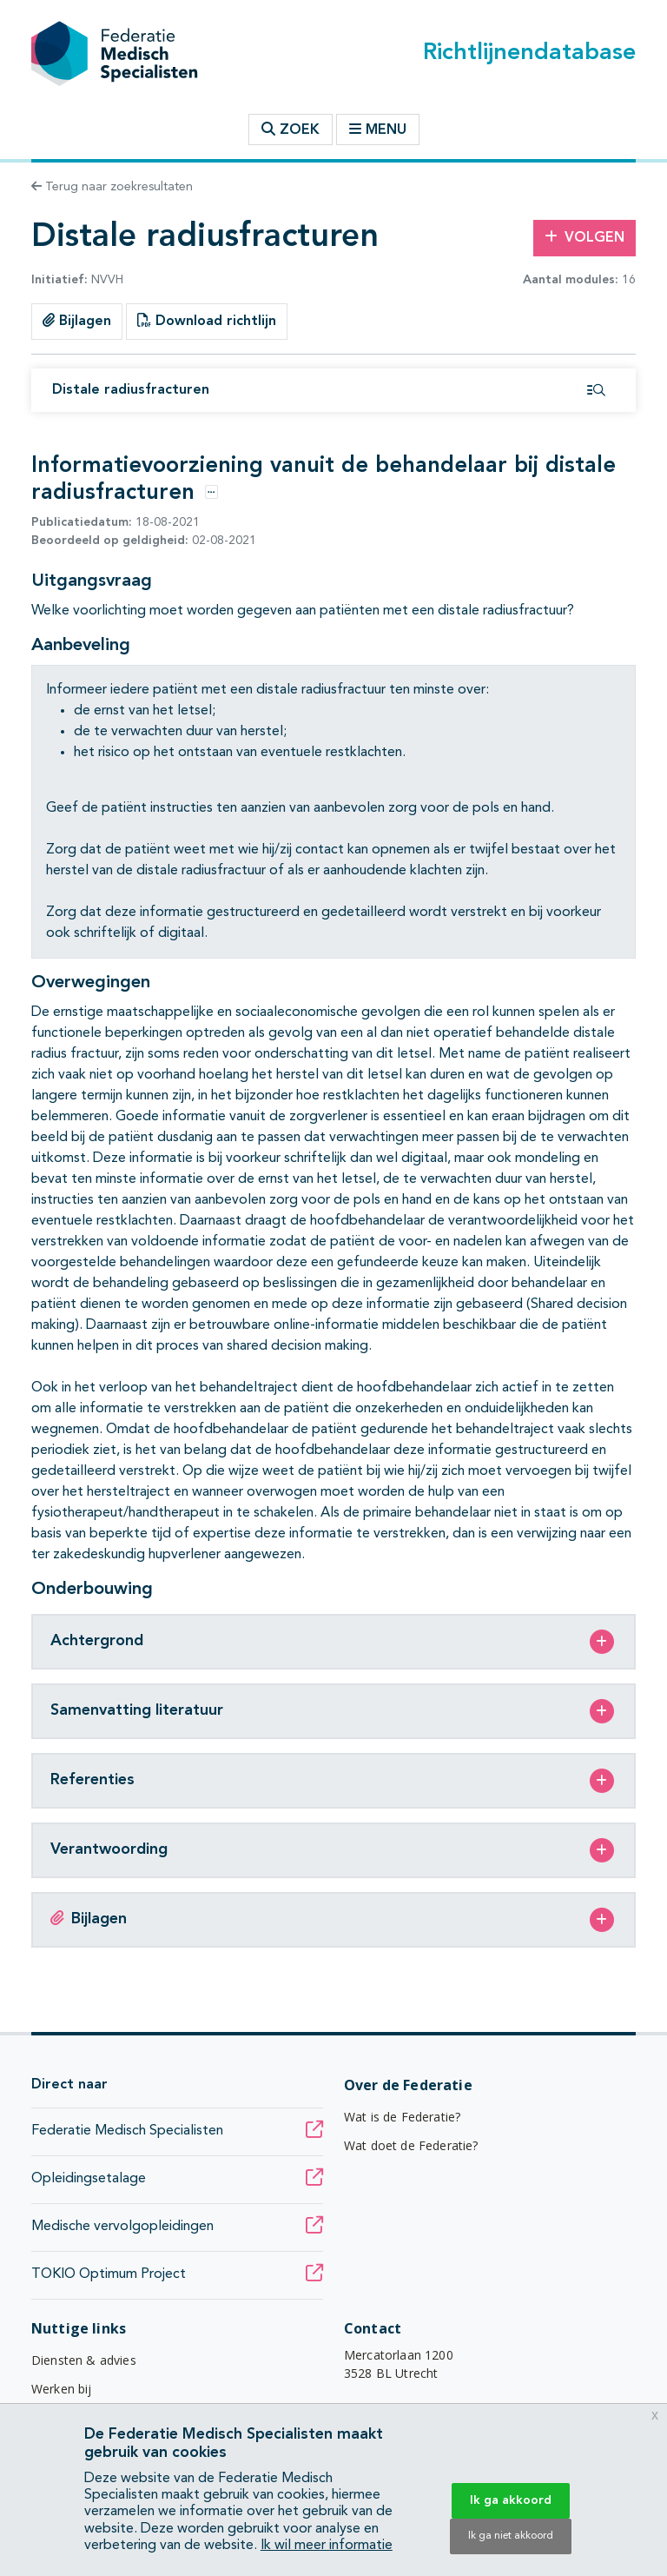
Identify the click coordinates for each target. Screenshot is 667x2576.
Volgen (584, 237)
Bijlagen (77, 321)
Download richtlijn (206, 321)
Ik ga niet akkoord (510, 2536)
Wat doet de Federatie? (411, 2145)
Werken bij (61, 2388)
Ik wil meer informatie (327, 2546)
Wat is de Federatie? (402, 2116)
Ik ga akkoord (510, 2500)
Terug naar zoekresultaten (112, 187)
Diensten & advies (83, 2360)
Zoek (290, 129)
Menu (377, 129)
